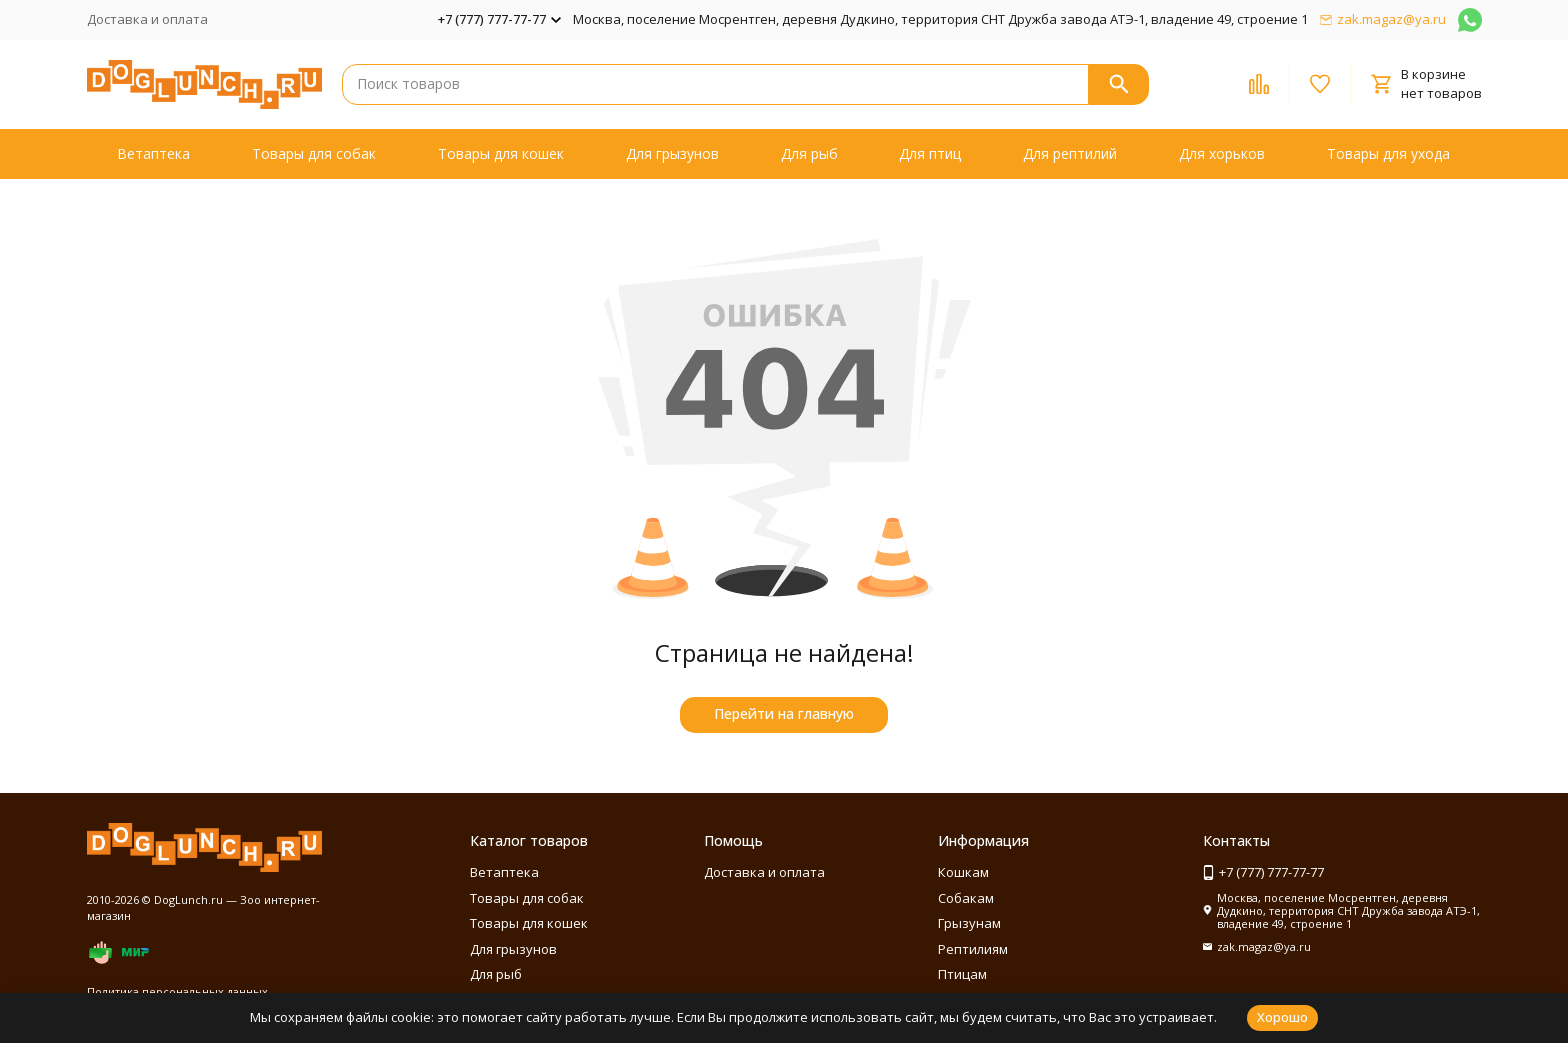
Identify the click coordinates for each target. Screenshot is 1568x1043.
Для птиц (930, 153)
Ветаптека (153, 153)
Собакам (966, 898)
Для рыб (809, 153)
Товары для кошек (501, 153)
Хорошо (1282, 1017)
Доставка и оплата (147, 19)
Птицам (962, 974)
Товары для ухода (1388, 153)
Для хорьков (1222, 153)
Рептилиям (973, 949)
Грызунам (969, 923)
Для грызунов (672, 153)
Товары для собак (314, 153)
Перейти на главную (784, 713)
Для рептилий (1070, 153)
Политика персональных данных (177, 991)
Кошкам (963, 872)
